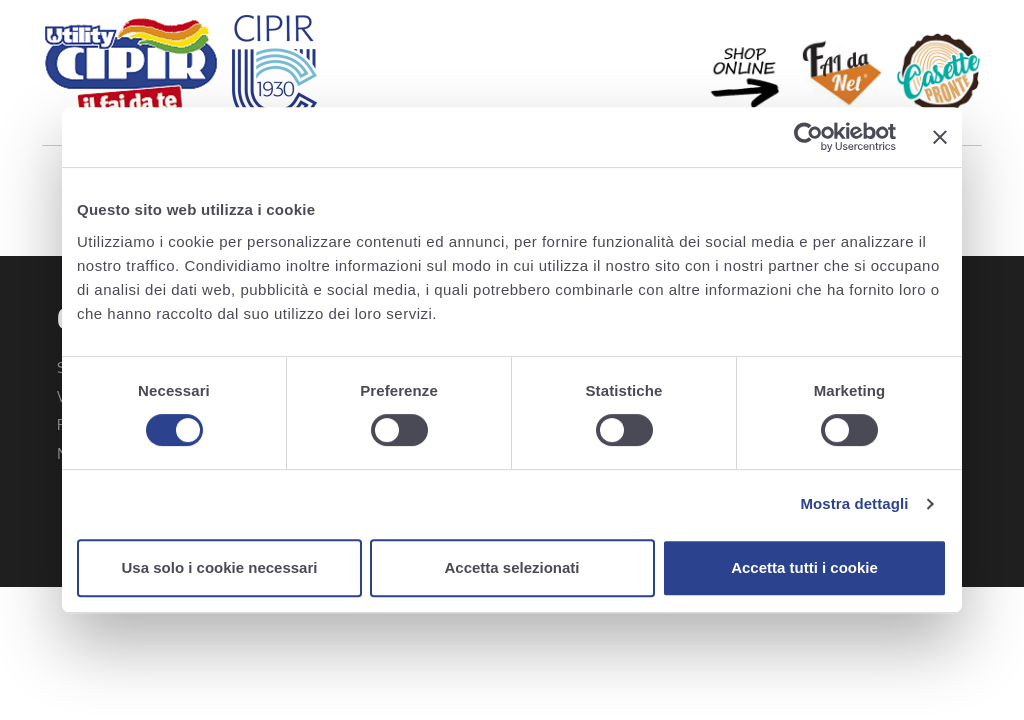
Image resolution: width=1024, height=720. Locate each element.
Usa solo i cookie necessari (220, 567)
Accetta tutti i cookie (804, 567)
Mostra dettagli (854, 503)
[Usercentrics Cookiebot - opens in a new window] (808, 137)
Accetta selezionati (511, 567)
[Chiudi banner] (940, 137)
